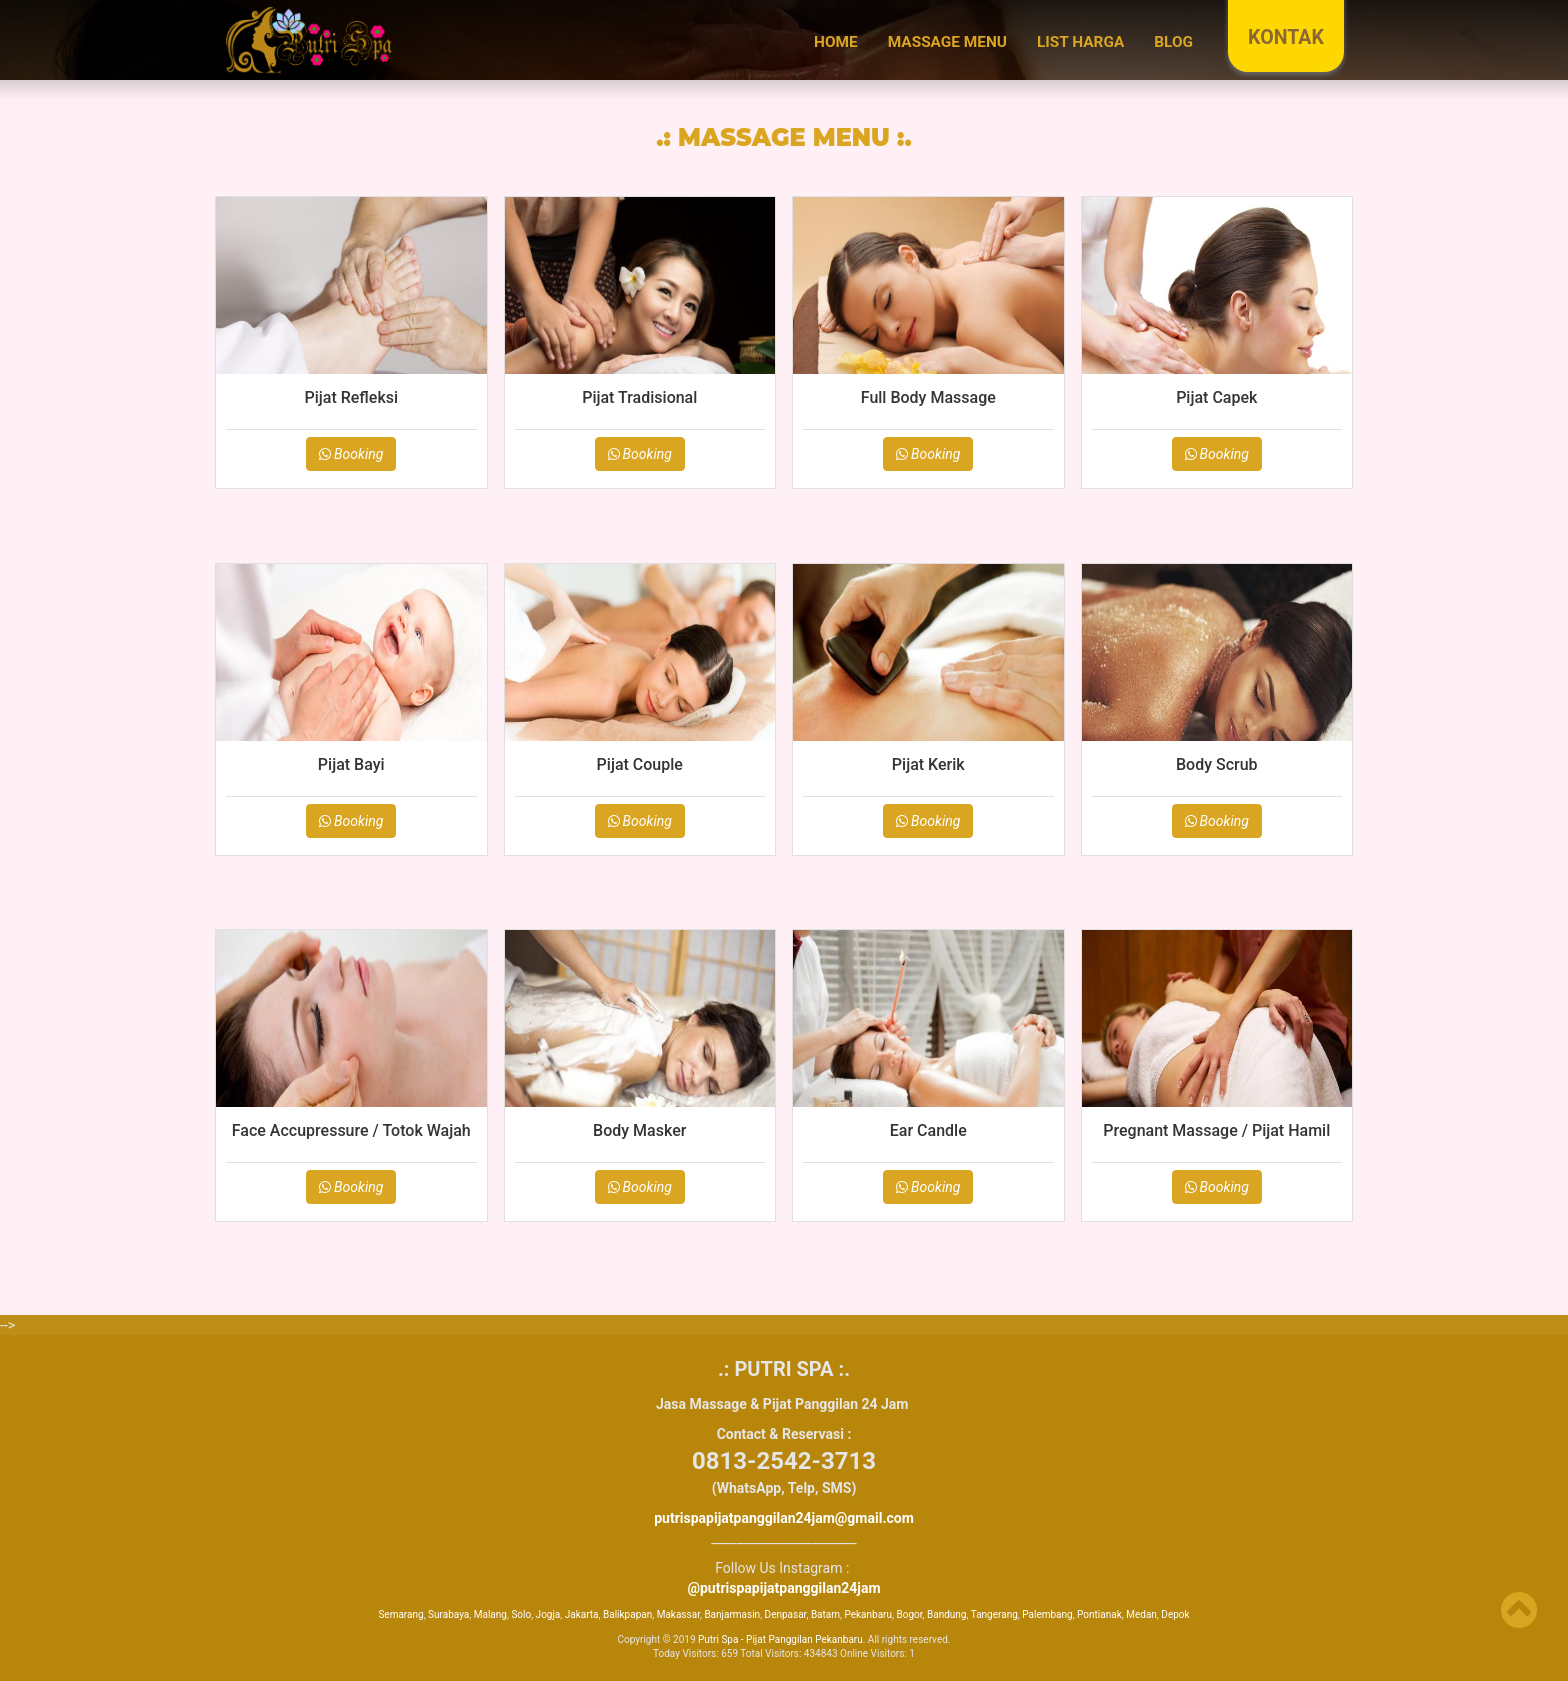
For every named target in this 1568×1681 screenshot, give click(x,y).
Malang (490, 1614)
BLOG (1173, 42)
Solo (521, 1614)
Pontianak (1099, 1614)
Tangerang (994, 1614)
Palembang (1047, 1614)
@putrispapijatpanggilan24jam (783, 1588)
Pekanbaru (868, 1614)
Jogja (548, 1614)
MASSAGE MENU (947, 42)
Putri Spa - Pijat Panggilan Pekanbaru (780, 1639)
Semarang (400, 1614)
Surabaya (448, 1614)
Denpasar (786, 1614)
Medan (1141, 1614)
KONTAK (1286, 37)
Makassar (678, 1614)
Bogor (909, 1614)
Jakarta (582, 1614)
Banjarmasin (732, 1614)
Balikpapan (627, 1614)
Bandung (946, 1614)
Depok (1175, 1614)
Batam (825, 1614)
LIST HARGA (1080, 42)
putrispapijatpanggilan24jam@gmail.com (784, 1518)
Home (836, 42)
